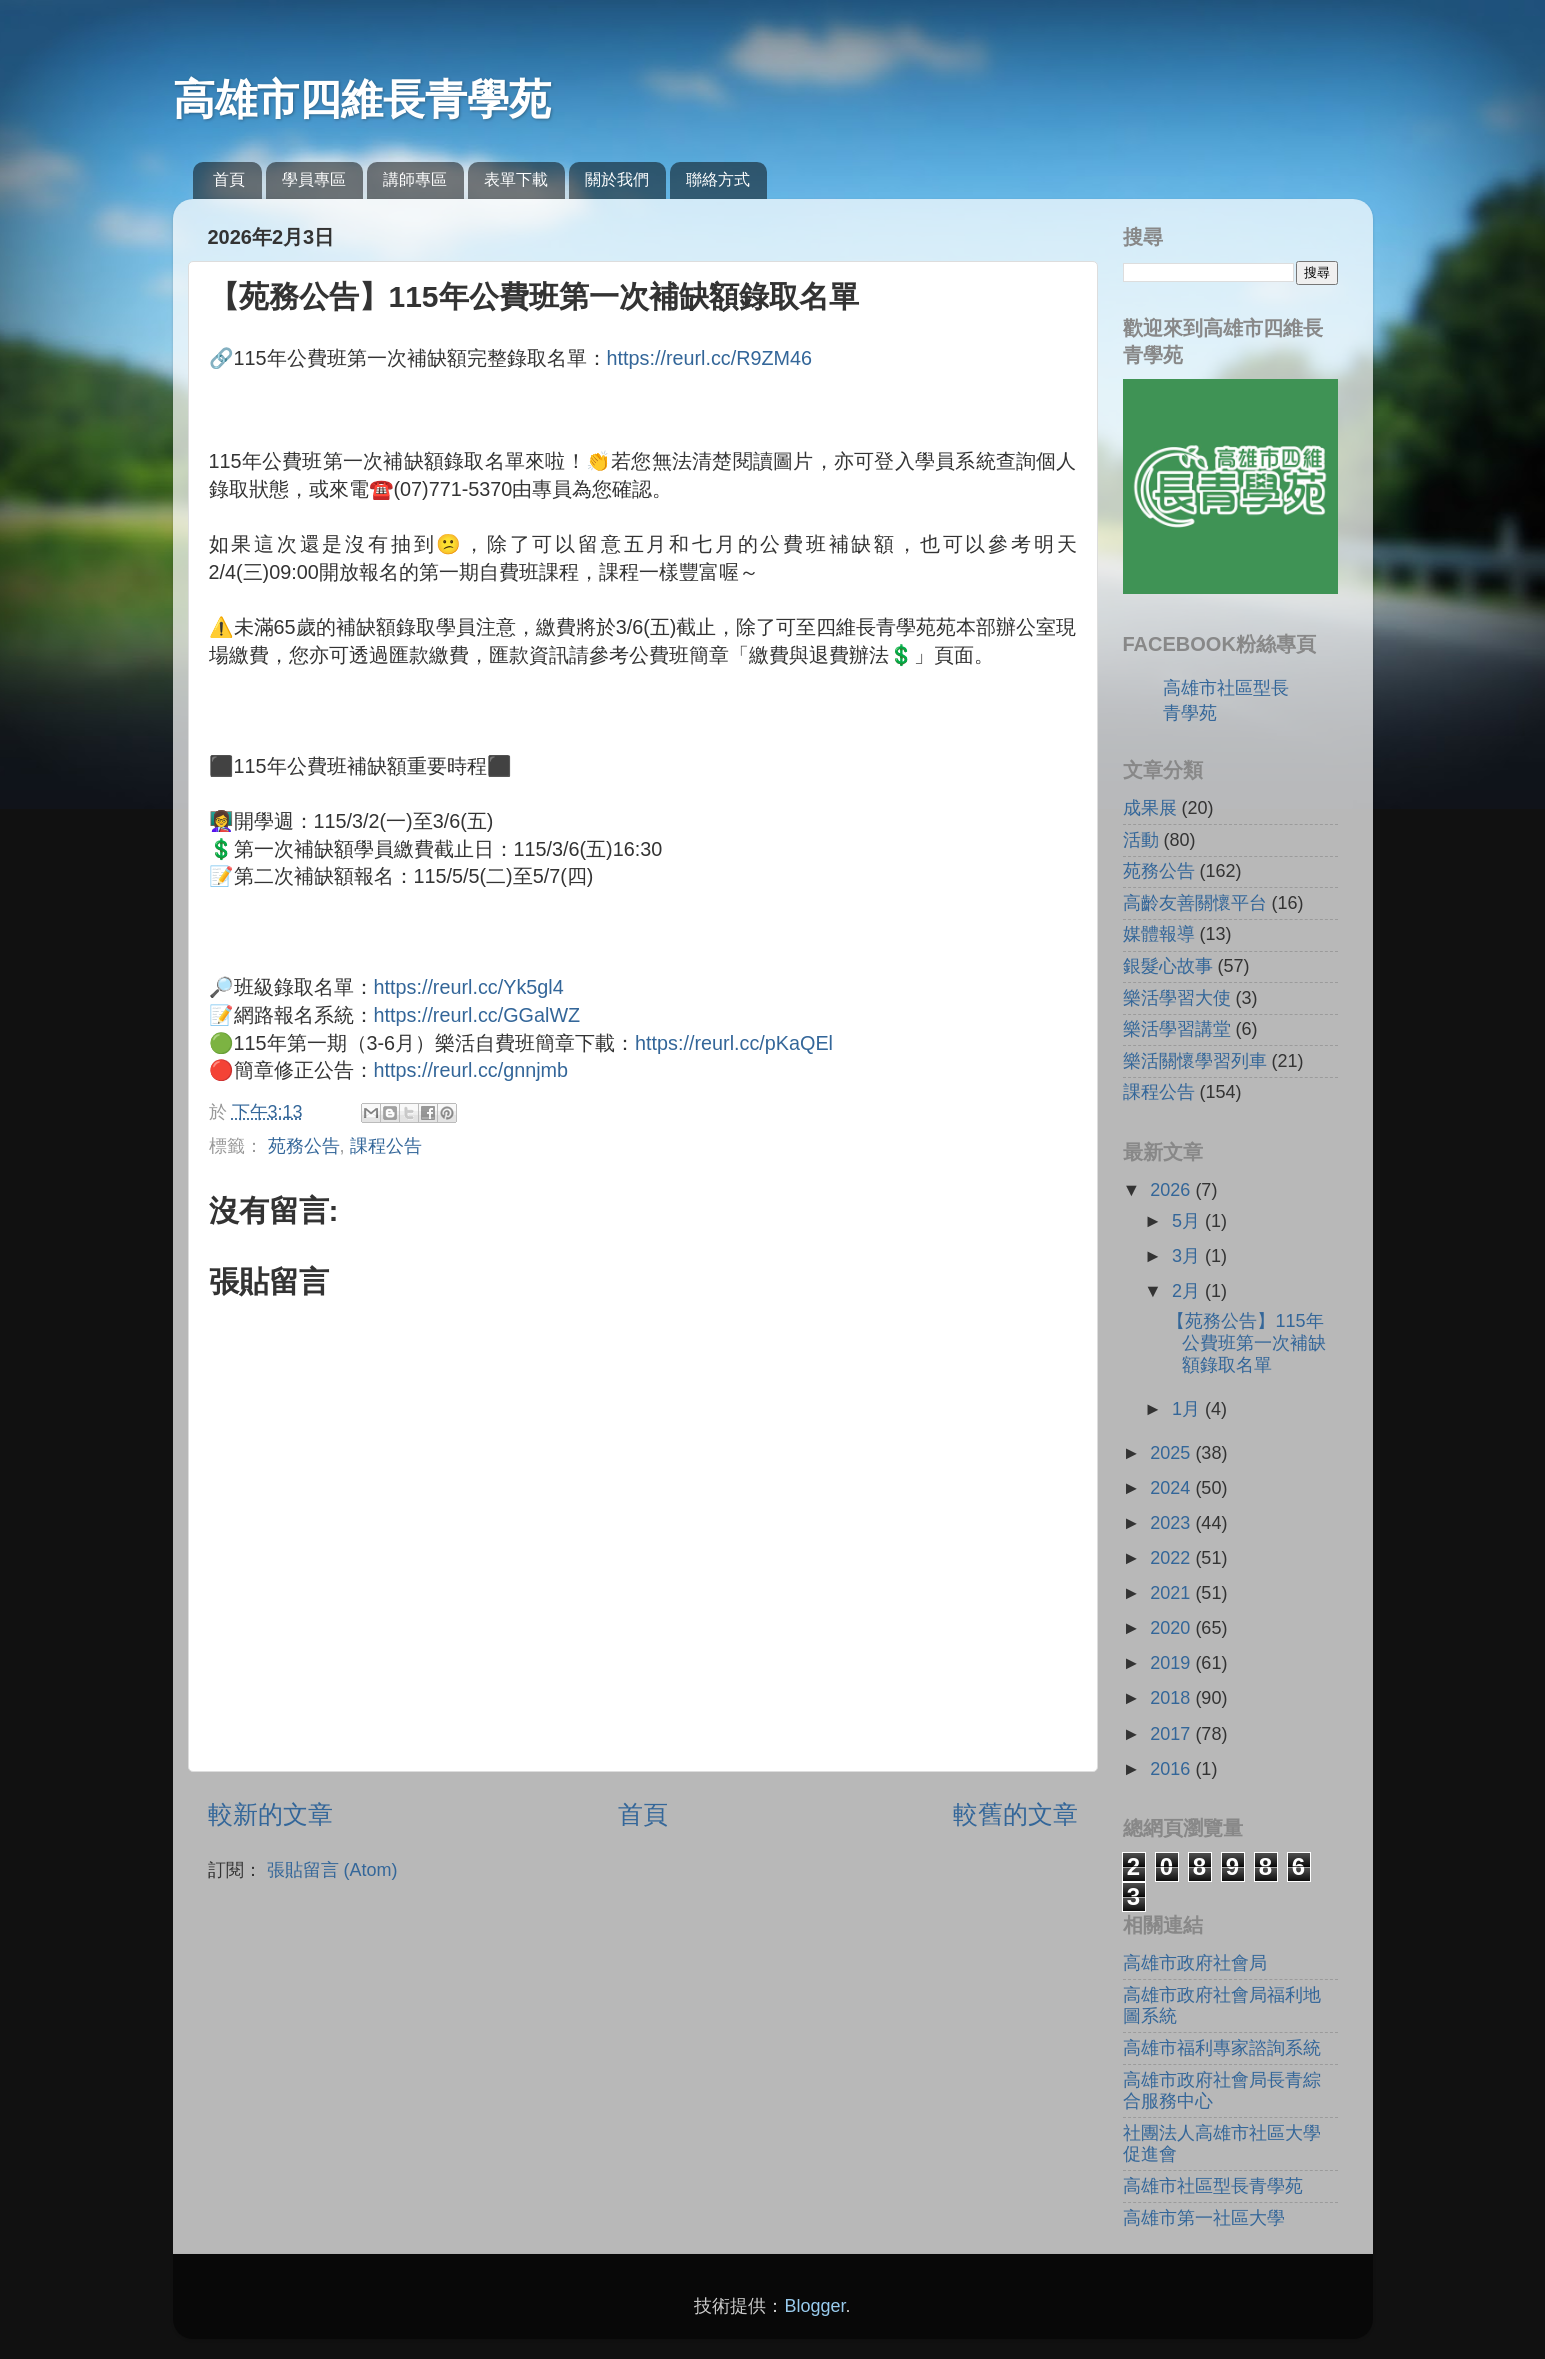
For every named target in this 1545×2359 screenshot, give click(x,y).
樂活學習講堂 (1177, 1029)
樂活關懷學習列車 (1195, 1061)
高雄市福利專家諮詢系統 (1222, 2048)
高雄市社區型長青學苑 (1213, 2186)
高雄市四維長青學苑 (362, 99)
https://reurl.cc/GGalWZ (477, 1015)
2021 (1172, 1593)
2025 (1172, 1453)
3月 (1188, 1256)
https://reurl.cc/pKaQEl (734, 1043)
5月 (1188, 1221)
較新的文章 (270, 1814)
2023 (1172, 1523)
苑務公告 (304, 1146)
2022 (1172, 1558)
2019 (1172, 1663)
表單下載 (516, 179)
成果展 (1150, 808)
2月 (1188, 1291)
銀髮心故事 (1168, 966)
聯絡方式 (718, 179)
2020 (1172, 1628)
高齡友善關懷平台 (1195, 903)
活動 (1141, 840)
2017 (1172, 1734)
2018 (1172, 1698)
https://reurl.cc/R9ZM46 (710, 358)
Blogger (814, 2306)
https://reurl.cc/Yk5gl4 (469, 987)
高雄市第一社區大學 (1204, 2218)
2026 (1172, 1190)
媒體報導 (1159, 934)
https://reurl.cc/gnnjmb (471, 1070)
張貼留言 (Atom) (332, 1870)
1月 (1188, 1409)
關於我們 (617, 179)
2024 (1172, 1488)
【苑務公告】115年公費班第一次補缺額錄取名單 (1246, 1342)
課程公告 (386, 1146)
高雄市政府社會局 (1195, 1963)
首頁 (229, 179)
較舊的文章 (1015, 1814)
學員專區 (314, 179)
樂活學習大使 (1177, 998)
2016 (1172, 1769)
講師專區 (415, 179)
